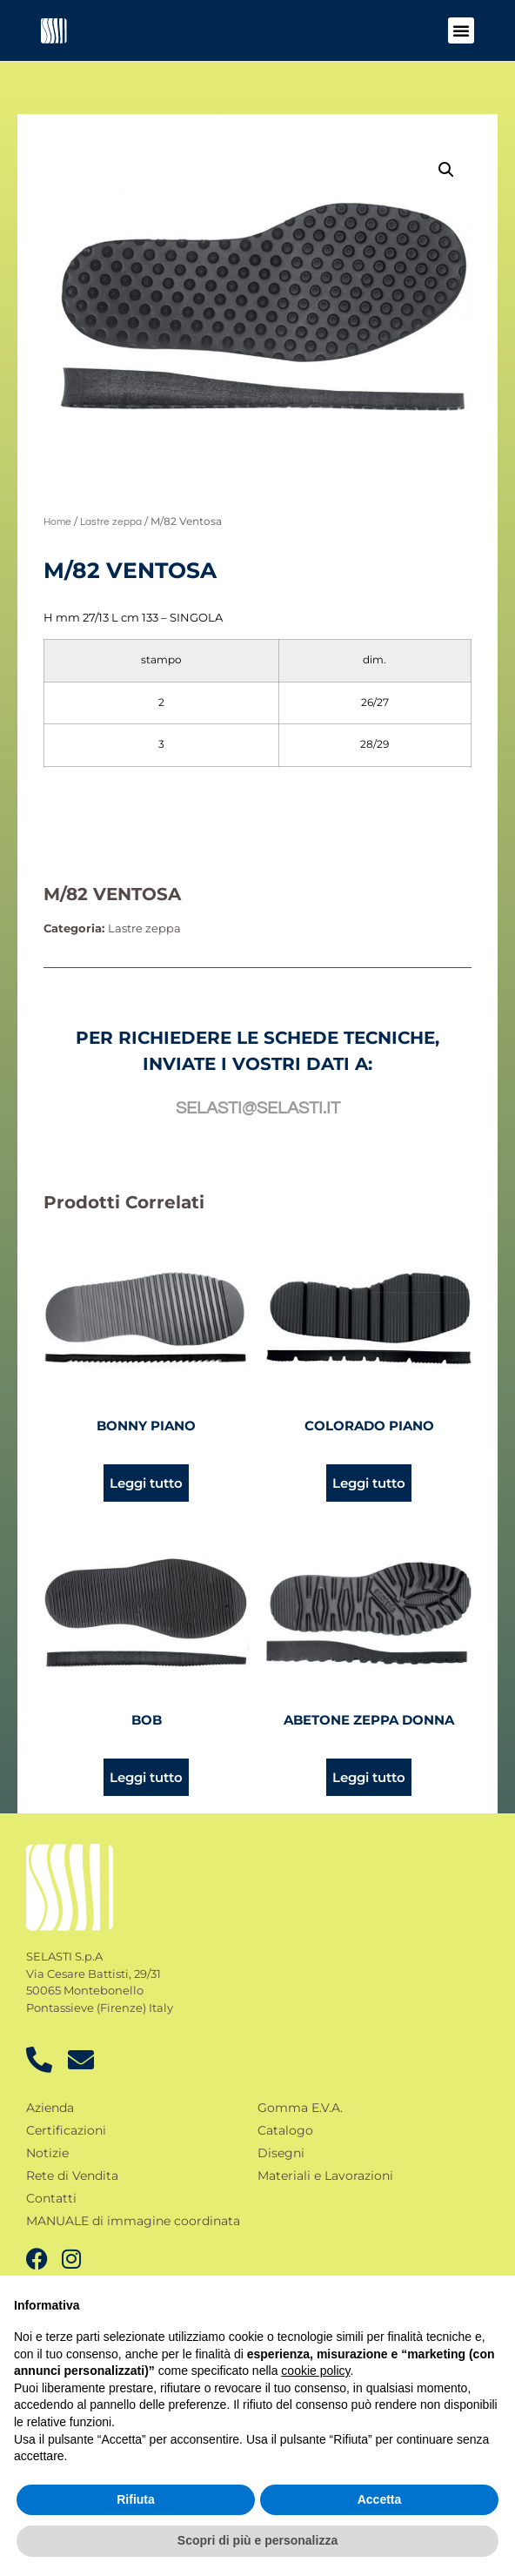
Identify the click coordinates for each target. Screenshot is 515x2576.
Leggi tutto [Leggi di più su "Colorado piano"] (368, 1483)
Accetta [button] (380, 2499)
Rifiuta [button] (136, 2499)
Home (57, 522)
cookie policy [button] (315, 2371)
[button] (461, 30)
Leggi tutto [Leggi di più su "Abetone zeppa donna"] (368, 1777)
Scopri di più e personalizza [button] (257, 2540)
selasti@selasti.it (258, 1108)
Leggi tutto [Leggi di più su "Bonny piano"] (146, 1483)
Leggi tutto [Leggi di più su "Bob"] (146, 1777)
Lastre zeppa (111, 522)
